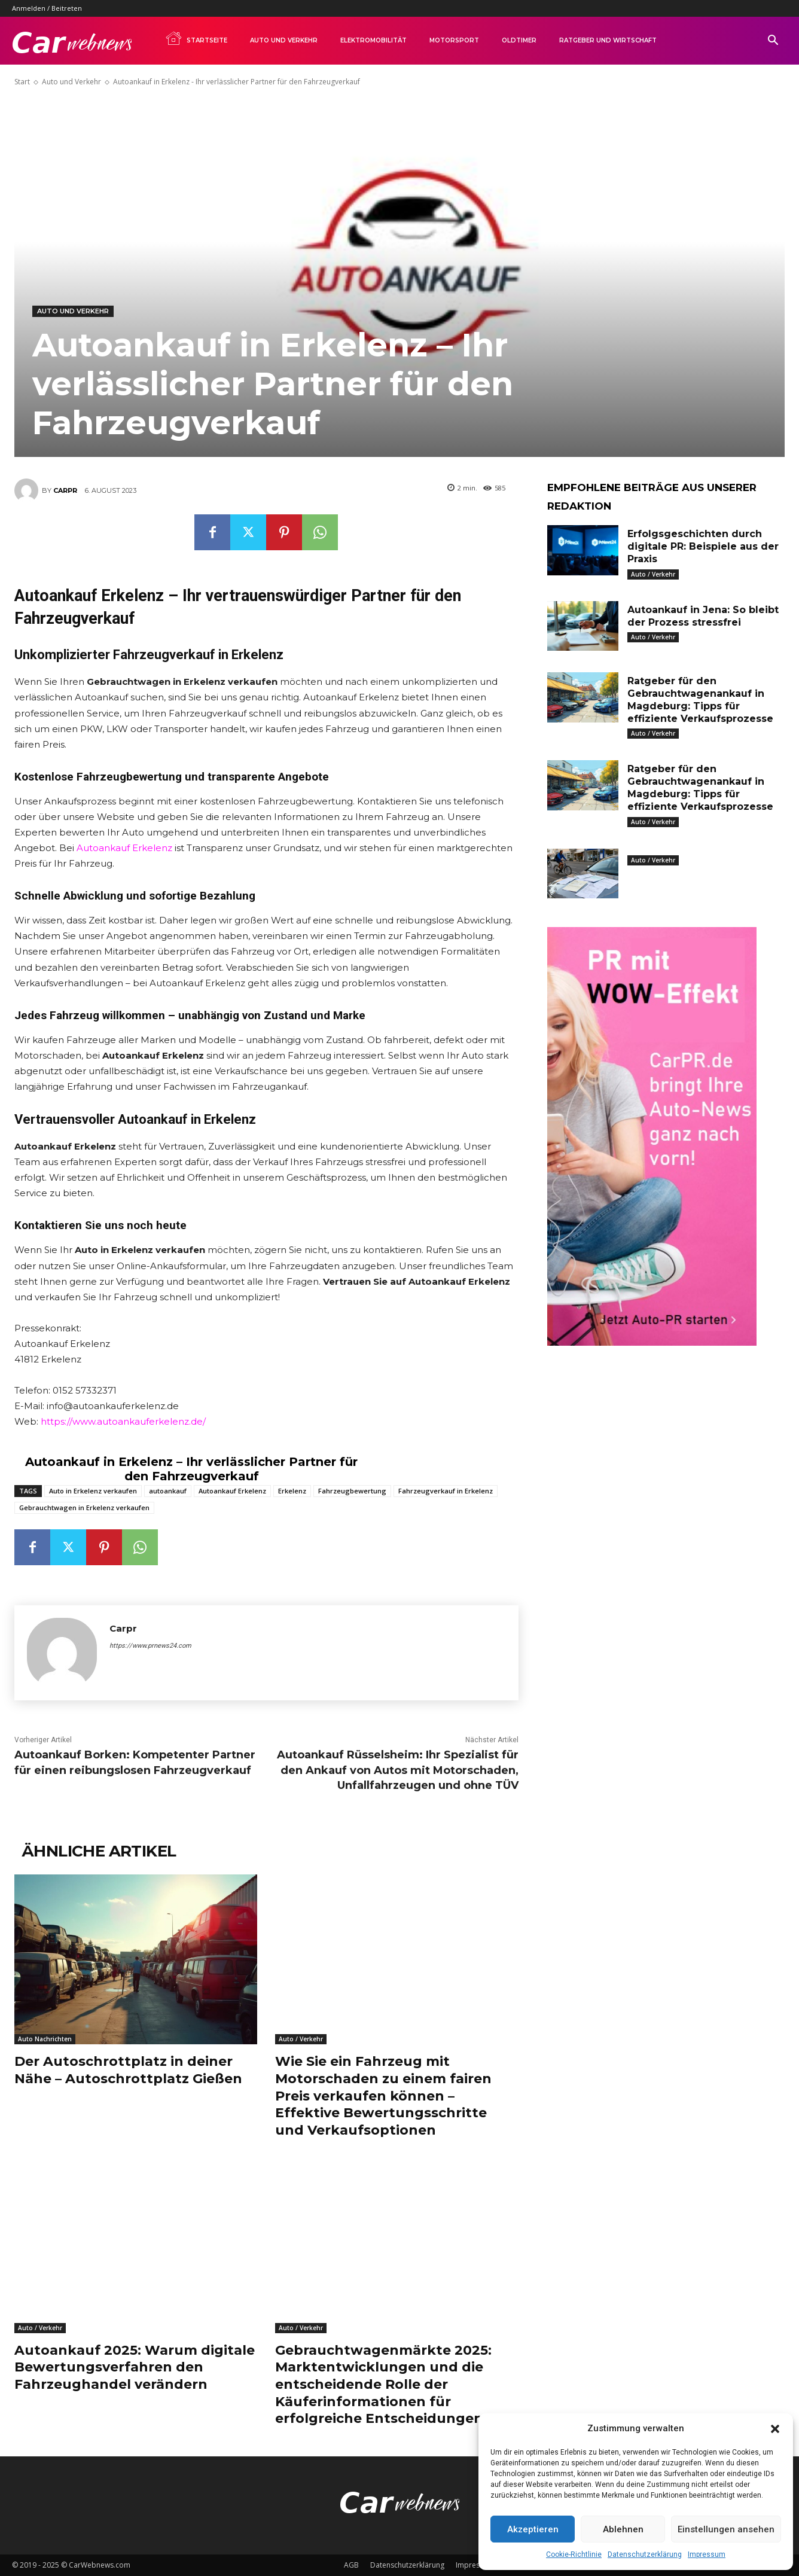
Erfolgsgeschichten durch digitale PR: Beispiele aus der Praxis (703, 546)
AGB (351, 2565)
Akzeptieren (533, 2529)
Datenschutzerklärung (645, 2554)
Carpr (65, 490)
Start (22, 82)
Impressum (706, 2554)
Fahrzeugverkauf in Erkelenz (445, 1490)
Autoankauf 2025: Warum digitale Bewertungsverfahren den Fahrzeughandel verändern (134, 2367)
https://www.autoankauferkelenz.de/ (123, 1421)
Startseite (196, 38)
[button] (775, 2429)
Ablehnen (623, 2529)
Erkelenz (292, 1490)
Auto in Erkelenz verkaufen (93, 1490)
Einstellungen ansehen (726, 2529)
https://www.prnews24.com (150, 1646)
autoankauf (168, 1490)
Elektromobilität (373, 40)
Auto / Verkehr (301, 2039)
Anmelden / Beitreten (47, 8)
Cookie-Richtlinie (574, 2554)
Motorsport (454, 40)
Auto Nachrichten (45, 2039)
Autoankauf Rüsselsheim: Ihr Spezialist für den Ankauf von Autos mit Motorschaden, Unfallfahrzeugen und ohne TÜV (398, 1769)
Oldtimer (519, 40)
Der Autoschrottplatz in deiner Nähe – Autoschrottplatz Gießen (128, 2070)
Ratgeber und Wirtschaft (608, 40)
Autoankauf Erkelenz (124, 847)
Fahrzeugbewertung (352, 1490)
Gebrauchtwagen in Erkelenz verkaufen (84, 1507)
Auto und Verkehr (284, 40)
